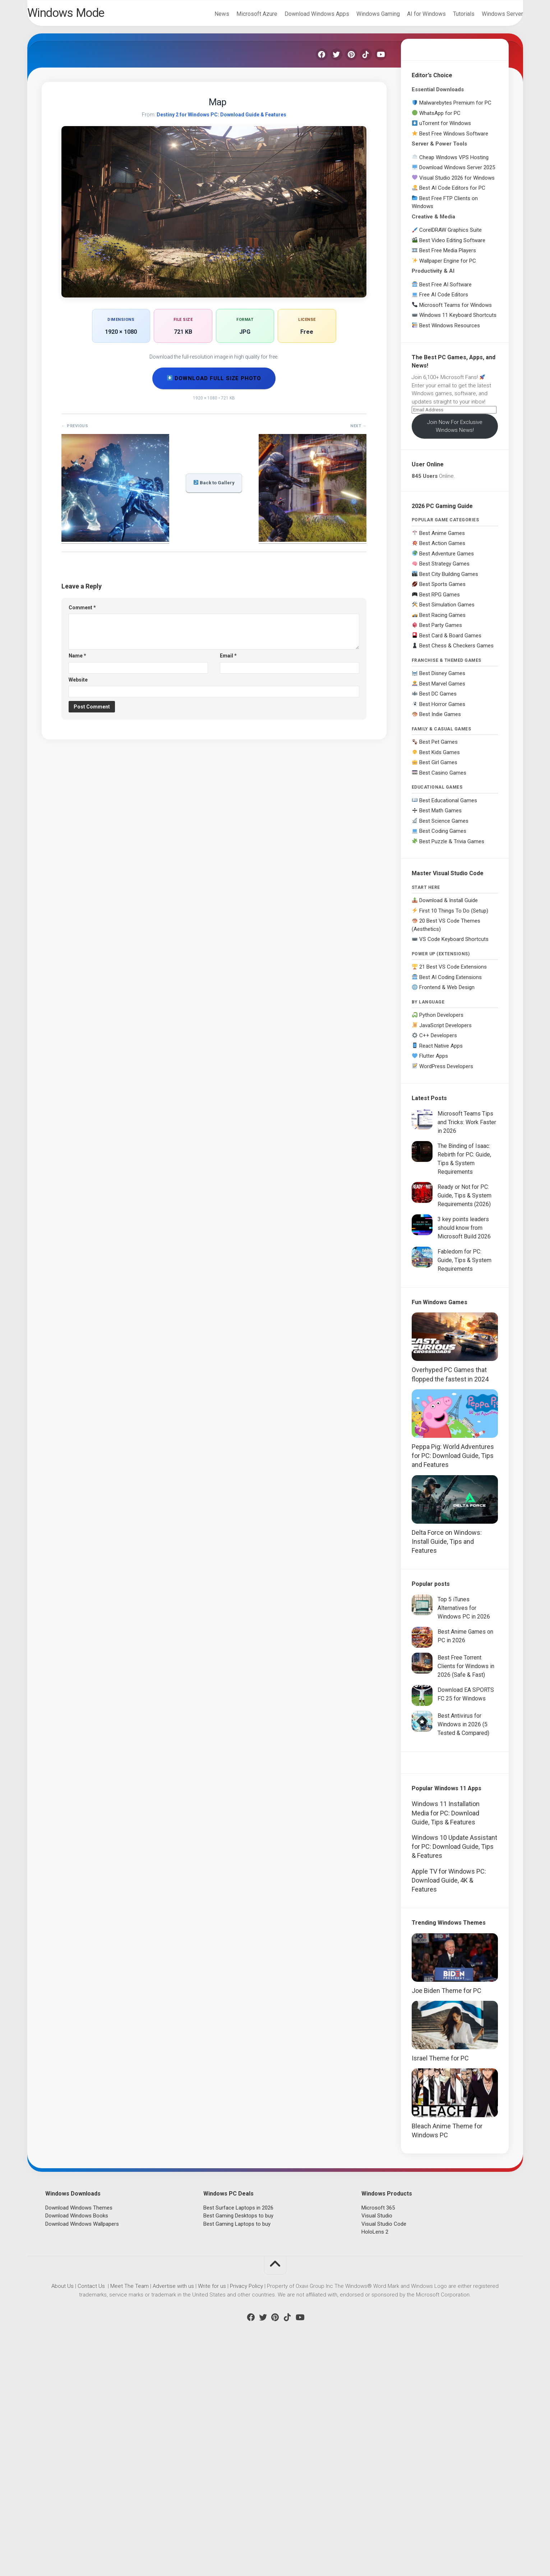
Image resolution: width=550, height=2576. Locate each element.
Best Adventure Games (446, 559)
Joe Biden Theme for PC (446, 2212)
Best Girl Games (438, 768)
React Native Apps (441, 1051)
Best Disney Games (442, 679)
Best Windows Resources (449, 331)
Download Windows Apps (302, 13)
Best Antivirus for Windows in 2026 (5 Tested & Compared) (463, 1730)
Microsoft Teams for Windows (455, 311)
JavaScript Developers (445, 1031)
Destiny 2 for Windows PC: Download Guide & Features (221, 120)
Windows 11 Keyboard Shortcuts (457, 321)
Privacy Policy (246, 2507)
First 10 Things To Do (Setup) (453, 916)
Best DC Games (438, 699)
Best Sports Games (442, 590)
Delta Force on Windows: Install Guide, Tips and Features (447, 1547)
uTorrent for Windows (445, 129)
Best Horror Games (442, 710)
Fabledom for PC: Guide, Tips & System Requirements (464, 1266)
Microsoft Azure (242, 13)
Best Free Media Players (447, 256)
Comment (82, 613)
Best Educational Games (448, 806)
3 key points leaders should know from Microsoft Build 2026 (464, 1234)
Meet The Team (129, 2507)
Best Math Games (440, 816)
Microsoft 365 (378, 2428)
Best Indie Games (440, 720)
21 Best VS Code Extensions (453, 972)
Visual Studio (376, 2437)
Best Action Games (442, 549)
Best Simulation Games (447, 610)
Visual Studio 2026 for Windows (457, 183)
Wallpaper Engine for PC (447, 266)
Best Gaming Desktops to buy (238, 2437)
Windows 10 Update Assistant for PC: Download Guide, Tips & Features (454, 2068)
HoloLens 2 (374, 2453)
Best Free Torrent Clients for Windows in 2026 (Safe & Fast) (466, 1672)
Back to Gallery (214, 488)
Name (77, 661)
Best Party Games (440, 631)
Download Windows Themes (78, 2428)
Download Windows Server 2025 (457, 173)
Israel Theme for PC (440, 2279)
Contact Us (91, 2507)
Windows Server (488, 13)
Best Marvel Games (442, 689)
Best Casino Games (442, 778)
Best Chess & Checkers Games (456, 651)
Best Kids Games (439, 758)
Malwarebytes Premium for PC (455, 108)
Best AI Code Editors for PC (452, 193)
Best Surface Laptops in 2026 (238, 2428)
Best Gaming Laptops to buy (237, 2445)
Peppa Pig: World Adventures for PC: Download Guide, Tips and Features (453, 1461)
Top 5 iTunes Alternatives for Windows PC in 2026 (464, 1614)
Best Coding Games (442, 837)
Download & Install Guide (448, 906)
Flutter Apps (433, 1061)
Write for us (212, 2507)
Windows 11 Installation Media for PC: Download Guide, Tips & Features (446, 2034)
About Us (62, 2507)
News (207, 13)
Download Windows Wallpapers (82, 2445)
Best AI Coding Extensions (450, 983)
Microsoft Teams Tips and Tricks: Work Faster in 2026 (467, 1128)
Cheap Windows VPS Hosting (454, 163)
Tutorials (449, 13)
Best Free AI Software (445, 290)
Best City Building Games (448, 580)
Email (228, 661)
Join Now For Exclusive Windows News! (454, 432)
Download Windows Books (76, 2437)
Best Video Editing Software (452, 246)
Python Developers (441, 1020)
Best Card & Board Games (450, 641)
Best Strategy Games (444, 569)
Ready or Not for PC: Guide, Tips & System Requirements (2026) (464, 1201)
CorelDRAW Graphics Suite (450, 235)
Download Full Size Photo (214, 383)
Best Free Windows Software (453, 139)
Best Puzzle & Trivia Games (451, 847)
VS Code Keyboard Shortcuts (454, 945)
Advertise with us (173, 2507)
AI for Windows (412, 13)
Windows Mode (85, 14)
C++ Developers (438, 1041)
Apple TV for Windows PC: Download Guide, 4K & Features (449, 2101)
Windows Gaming (363, 13)
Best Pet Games (438, 747)
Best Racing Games (442, 621)
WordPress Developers (446, 1072)
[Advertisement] (455, 1876)
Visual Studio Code (383, 2445)
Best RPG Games (439, 600)
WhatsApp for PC (440, 119)
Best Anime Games (442, 539)
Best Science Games (443, 826)
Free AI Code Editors (443, 300)
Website (78, 685)
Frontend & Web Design (447, 993)
